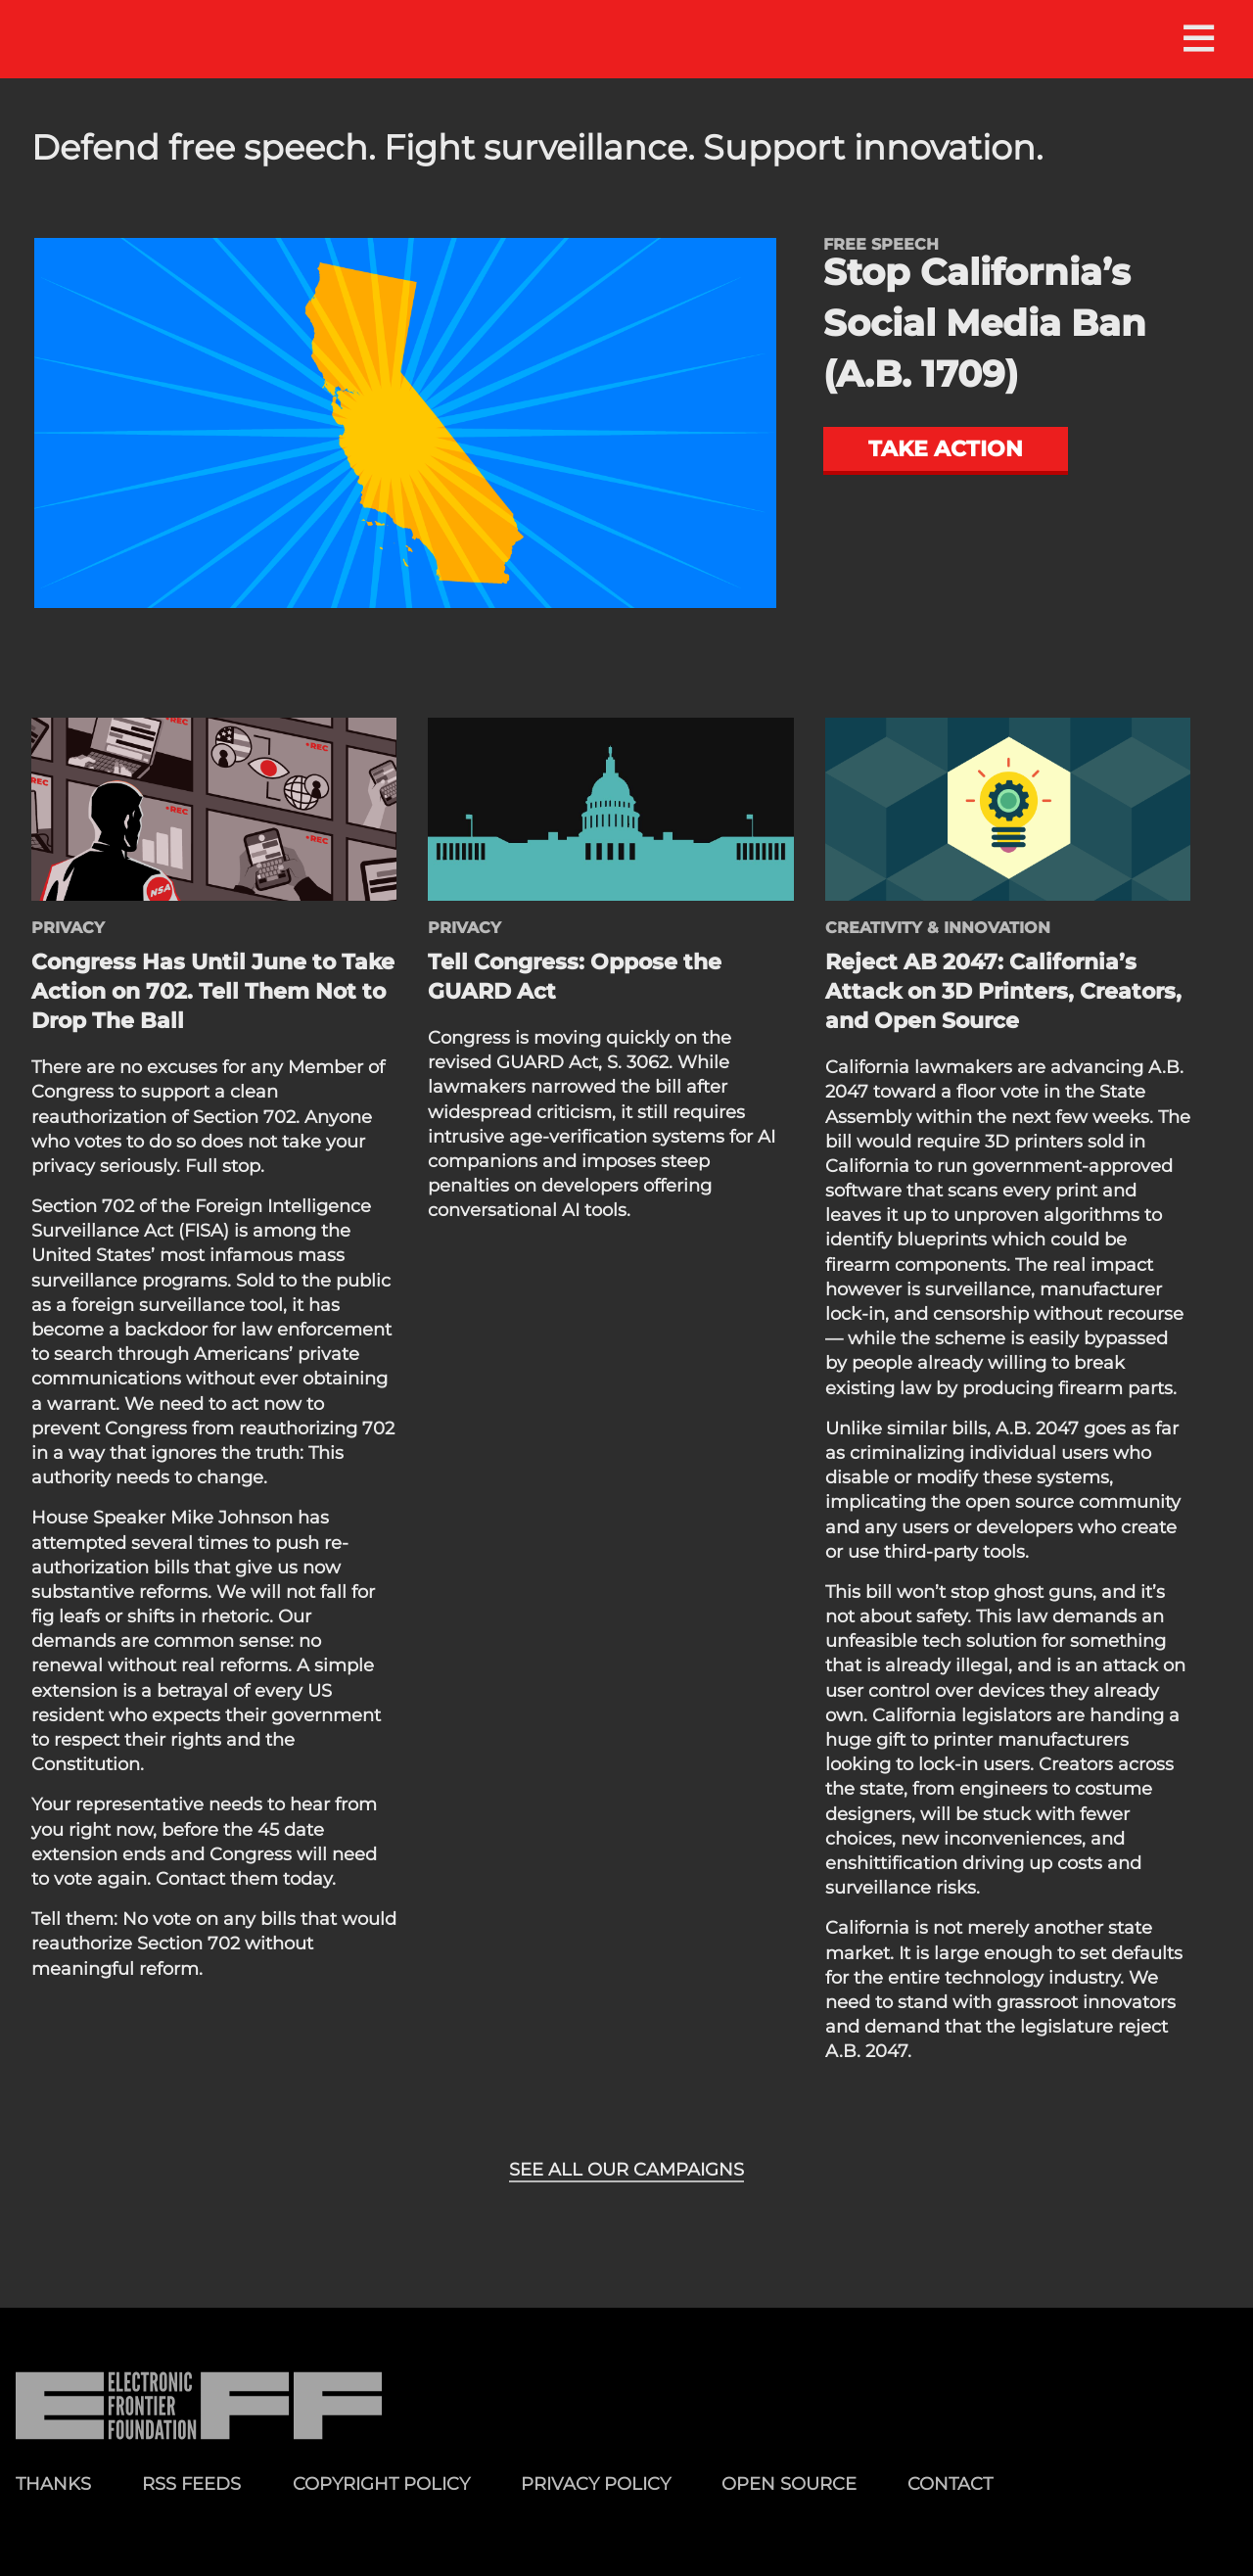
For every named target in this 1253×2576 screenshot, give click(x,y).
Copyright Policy (381, 2483)
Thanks (53, 2483)
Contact (950, 2483)
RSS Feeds (191, 2483)
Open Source (789, 2483)
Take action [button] (945, 448)
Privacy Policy (596, 2483)
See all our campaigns (626, 2169)
